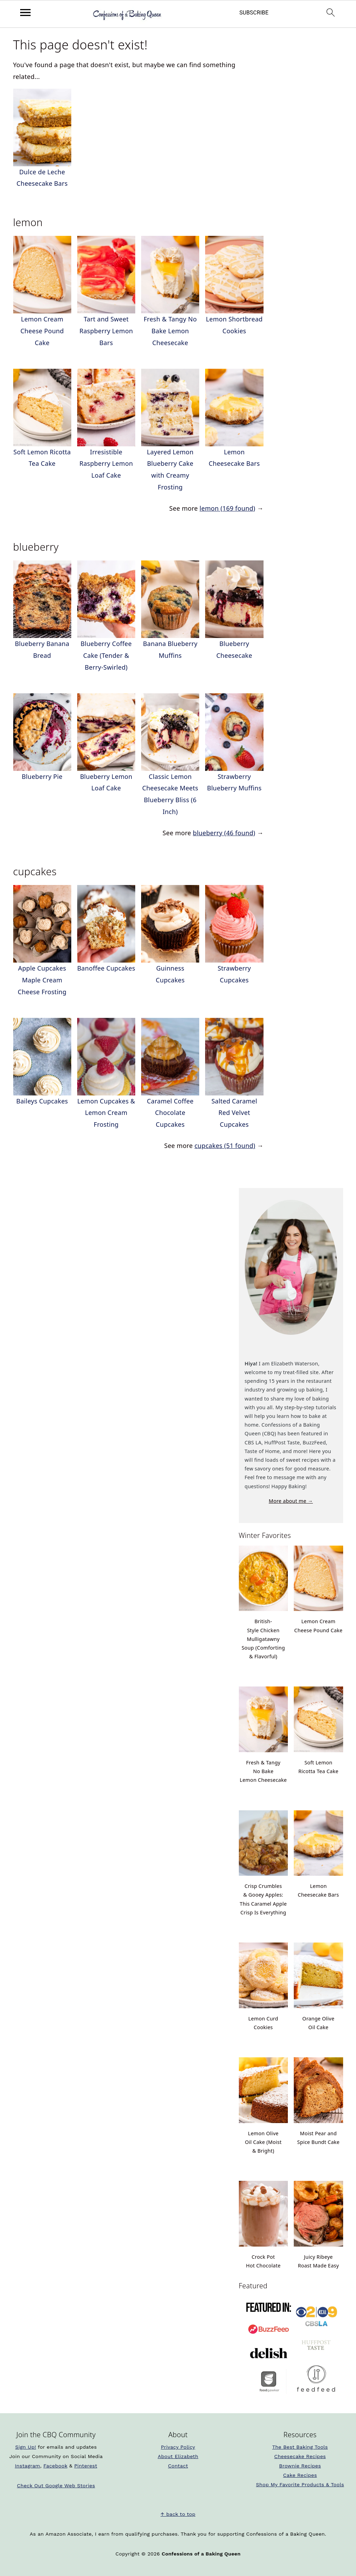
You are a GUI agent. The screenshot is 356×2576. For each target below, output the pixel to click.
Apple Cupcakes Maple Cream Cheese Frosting (42, 980)
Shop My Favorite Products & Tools (300, 2484)
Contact (178, 2466)
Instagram (27, 2466)
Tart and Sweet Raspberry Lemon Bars (106, 331)
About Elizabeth (178, 2456)
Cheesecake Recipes (300, 2456)
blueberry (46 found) (224, 833)
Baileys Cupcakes (42, 1101)
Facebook (55, 2466)
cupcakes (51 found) (224, 1145)
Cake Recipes (300, 2475)
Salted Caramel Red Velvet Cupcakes (234, 1113)
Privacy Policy (178, 2447)
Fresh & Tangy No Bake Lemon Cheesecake (170, 331)
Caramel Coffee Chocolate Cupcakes (170, 1113)
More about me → (291, 1501)
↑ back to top (178, 2514)
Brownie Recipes (300, 2466)
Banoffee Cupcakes (106, 968)
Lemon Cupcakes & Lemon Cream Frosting (106, 1113)
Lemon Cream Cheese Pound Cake (42, 331)
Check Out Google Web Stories (56, 2485)
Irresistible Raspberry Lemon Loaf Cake (106, 464)
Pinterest (85, 2466)
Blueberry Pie (42, 776)
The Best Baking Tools (300, 2447)
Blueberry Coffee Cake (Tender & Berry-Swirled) (106, 655)
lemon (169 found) (227, 508)
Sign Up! (25, 2447)
